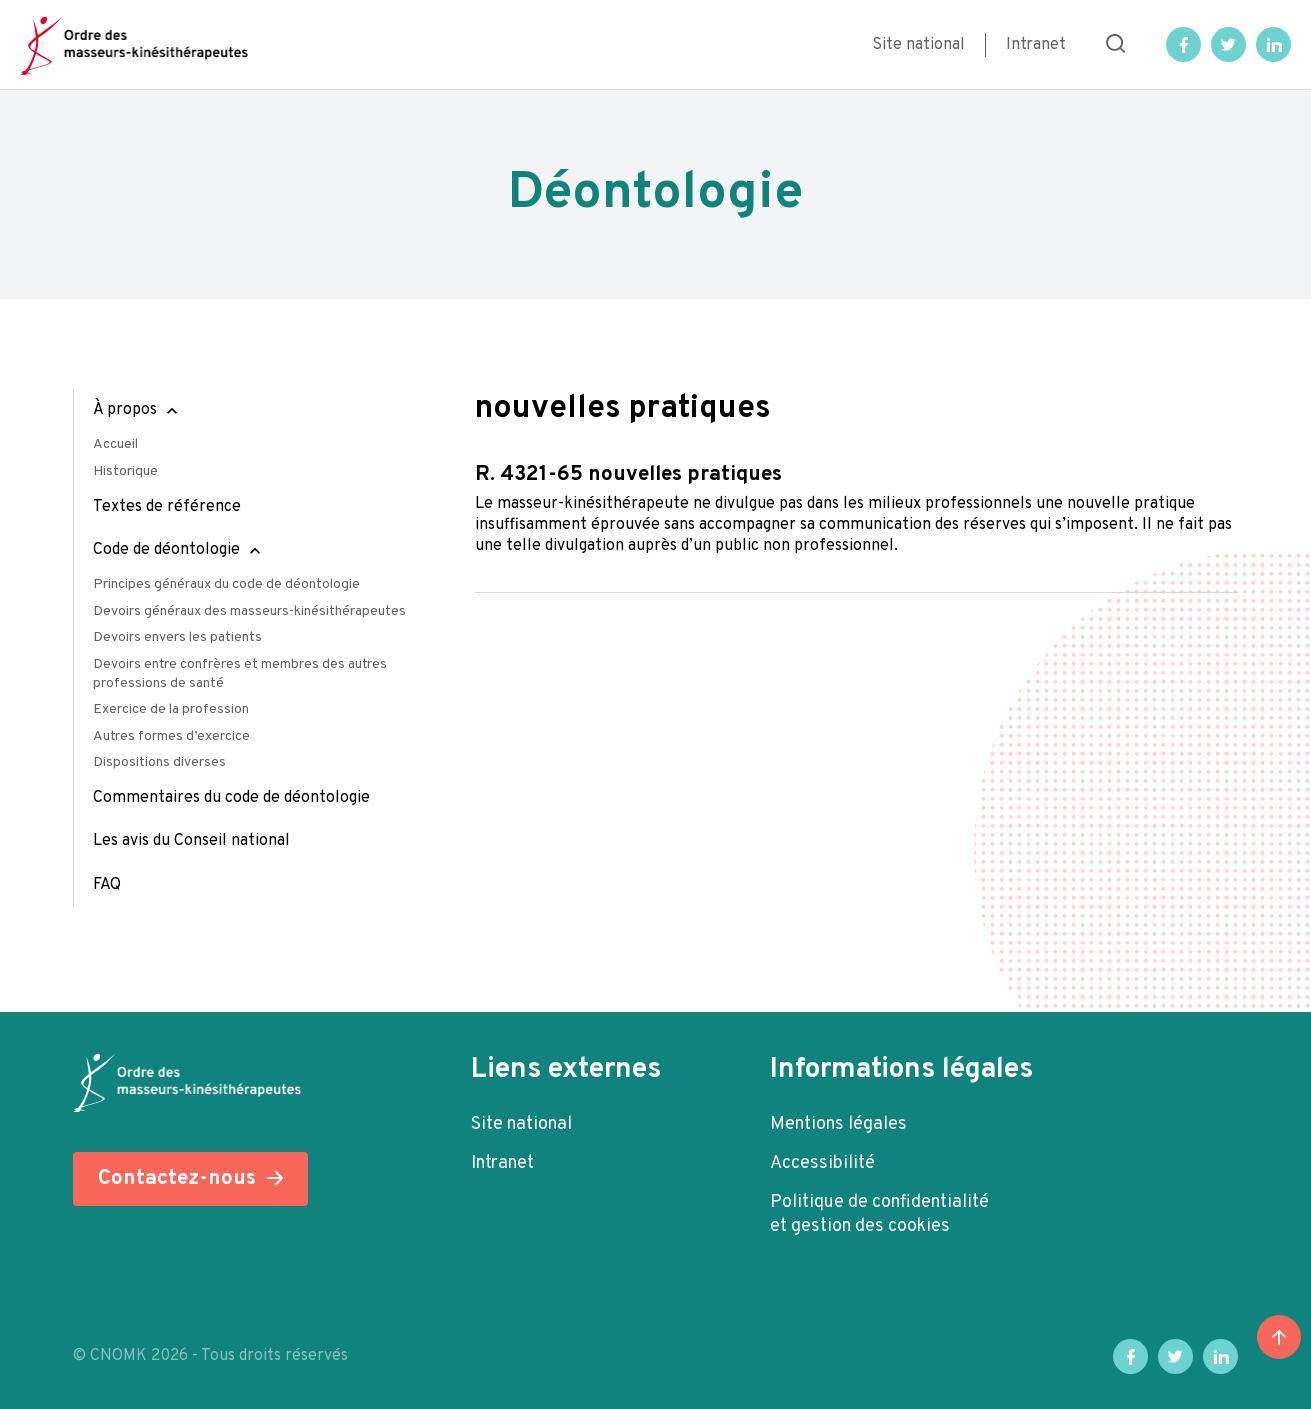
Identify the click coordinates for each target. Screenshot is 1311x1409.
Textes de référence (167, 507)
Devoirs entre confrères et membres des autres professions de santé (240, 674)
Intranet (1036, 45)
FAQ (107, 885)
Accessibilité (822, 1163)
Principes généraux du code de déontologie (226, 584)
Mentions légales (838, 1124)
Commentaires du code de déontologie (231, 798)
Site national (918, 45)
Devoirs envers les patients (177, 637)
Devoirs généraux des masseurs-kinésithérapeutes (249, 611)
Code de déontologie (166, 550)
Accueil (115, 444)
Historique (125, 471)
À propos (125, 410)
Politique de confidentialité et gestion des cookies (879, 1214)
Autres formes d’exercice (171, 736)
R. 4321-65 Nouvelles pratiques (628, 474)
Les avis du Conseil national (191, 841)
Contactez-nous (177, 1178)
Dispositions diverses (159, 762)
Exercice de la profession (171, 709)
